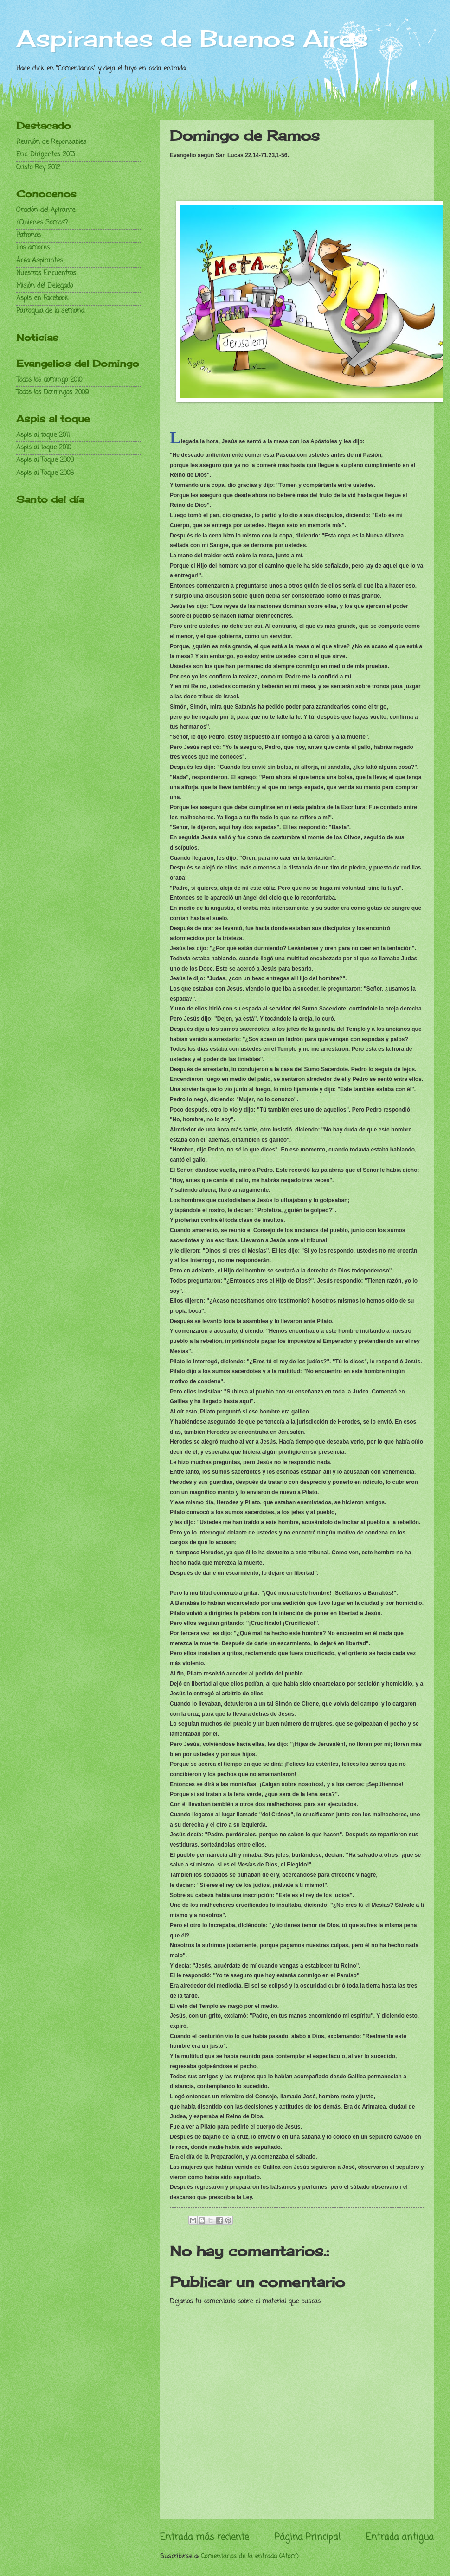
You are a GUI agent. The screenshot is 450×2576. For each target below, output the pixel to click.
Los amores (33, 248)
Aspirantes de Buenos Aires (192, 38)
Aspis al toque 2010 (43, 448)
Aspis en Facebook (42, 298)
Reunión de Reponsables (51, 142)
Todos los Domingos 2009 (52, 392)
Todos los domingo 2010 (49, 380)
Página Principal (308, 2537)
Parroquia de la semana (50, 311)
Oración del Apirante (45, 210)
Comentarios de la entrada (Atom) (250, 2557)
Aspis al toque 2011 (43, 435)
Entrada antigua (400, 2537)
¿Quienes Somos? (42, 223)
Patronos (28, 235)
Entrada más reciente (204, 2537)
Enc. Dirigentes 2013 (45, 155)
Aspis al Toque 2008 (45, 473)
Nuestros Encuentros (46, 273)
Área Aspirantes (39, 261)
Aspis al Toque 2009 (45, 460)
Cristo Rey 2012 (38, 168)
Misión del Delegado (44, 286)
